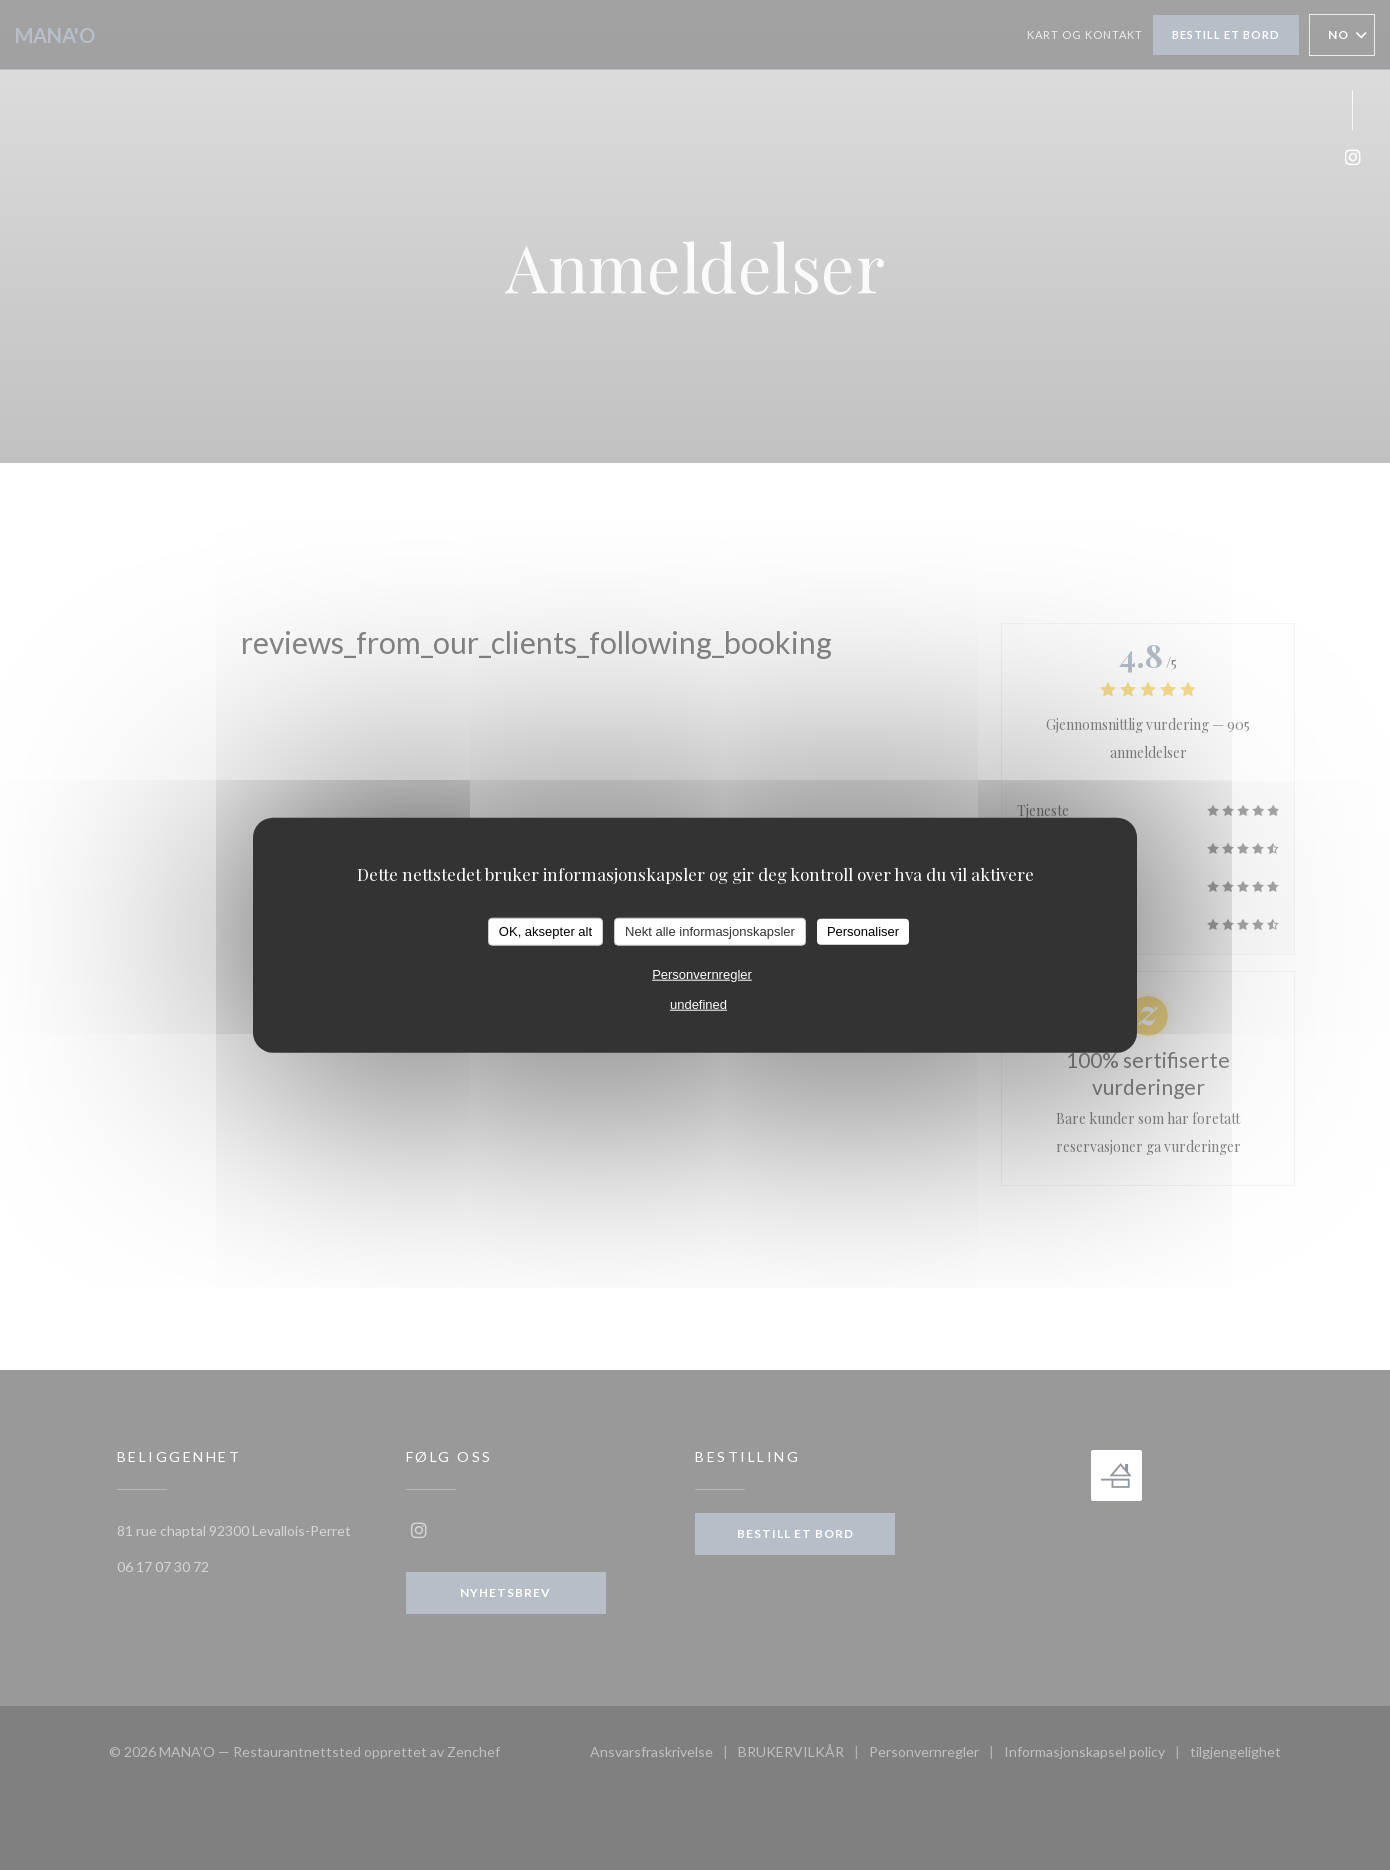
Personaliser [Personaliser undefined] (863, 931)
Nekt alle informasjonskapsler (710, 931)
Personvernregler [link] (702, 973)
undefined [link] (698, 1003)
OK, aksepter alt (545, 931)
